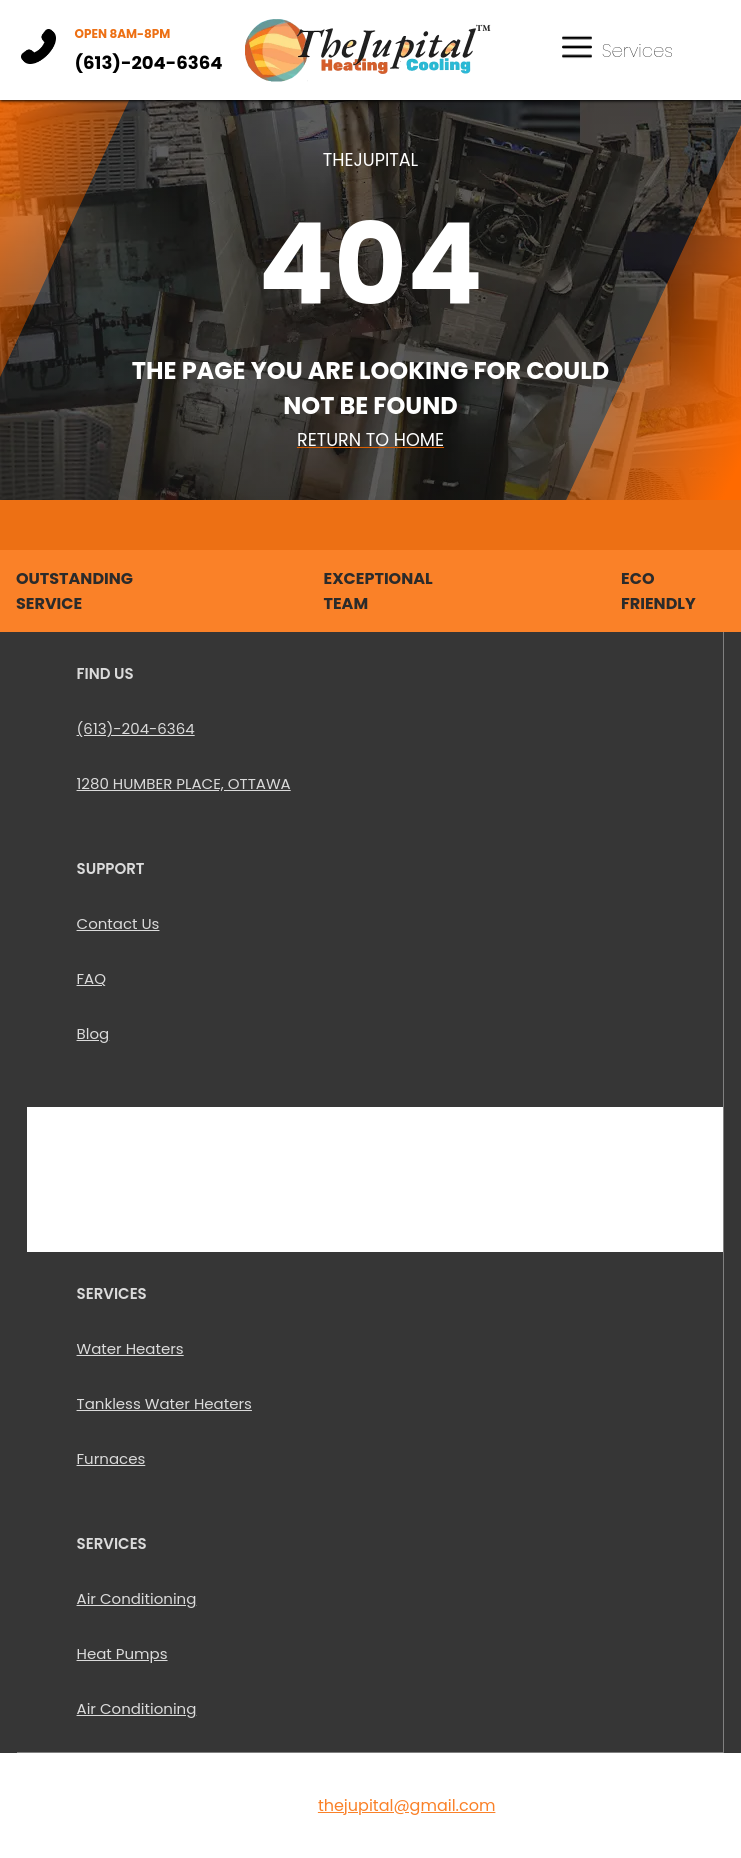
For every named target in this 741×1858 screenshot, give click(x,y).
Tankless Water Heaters (164, 1403)
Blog (93, 1033)
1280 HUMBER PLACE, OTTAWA (184, 783)
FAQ (92, 978)
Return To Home (370, 440)
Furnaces (111, 1458)
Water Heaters (130, 1348)
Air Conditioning (137, 1598)
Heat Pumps (122, 1653)
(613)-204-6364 (148, 62)
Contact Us (118, 923)
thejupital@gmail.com (407, 1805)
